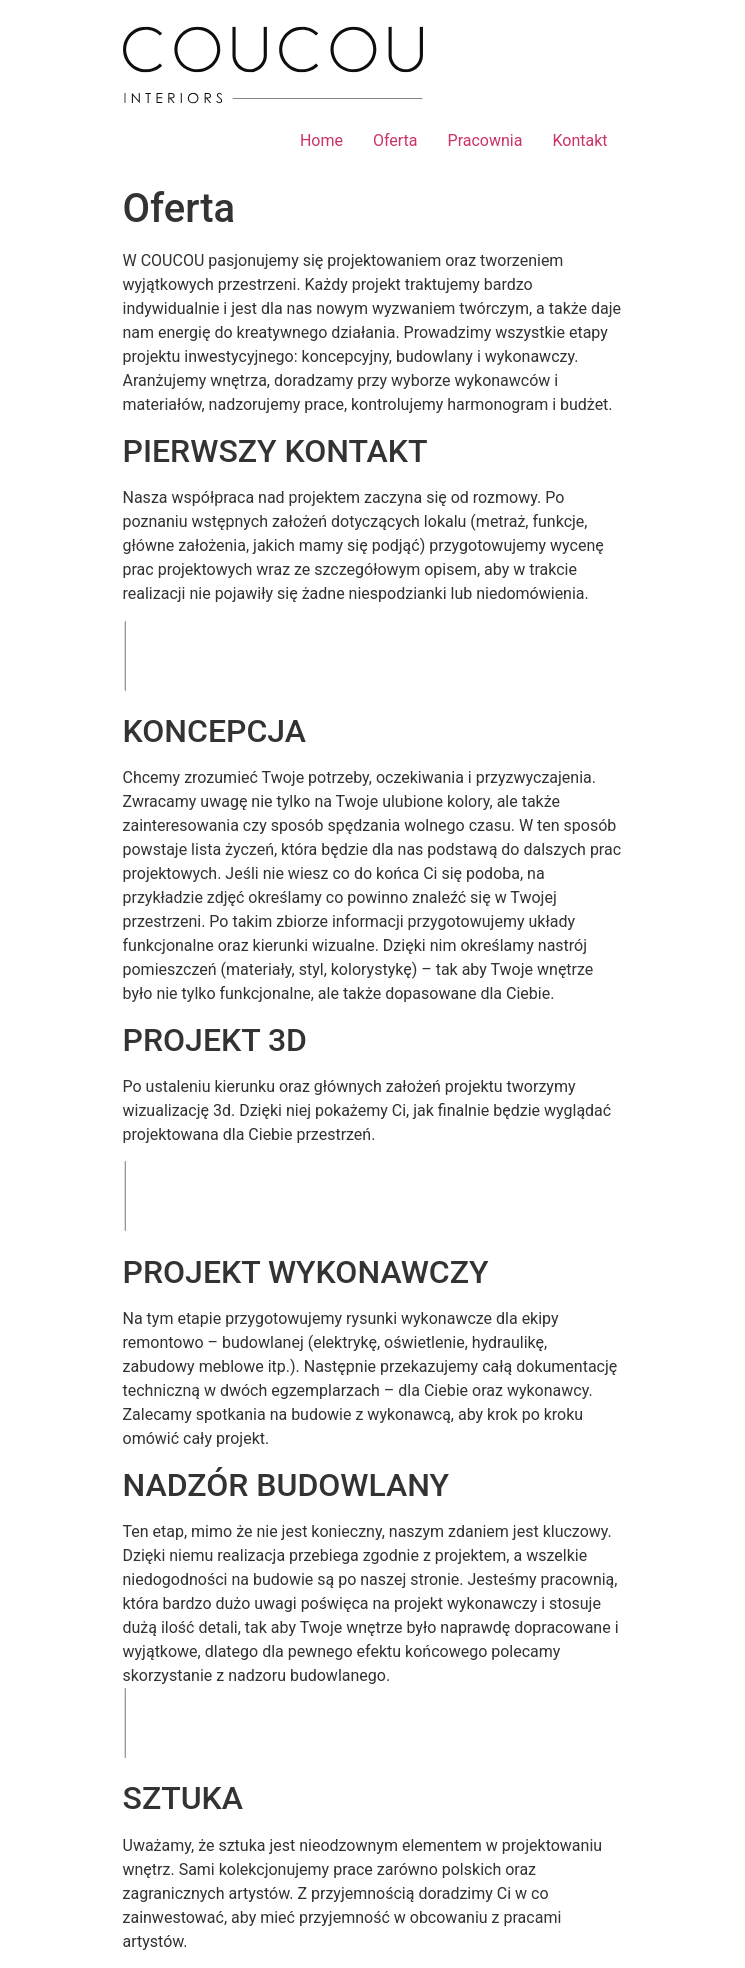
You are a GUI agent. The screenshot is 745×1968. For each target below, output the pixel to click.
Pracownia (485, 140)
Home (321, 140)
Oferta (395, 140)
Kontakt (579, 140)
